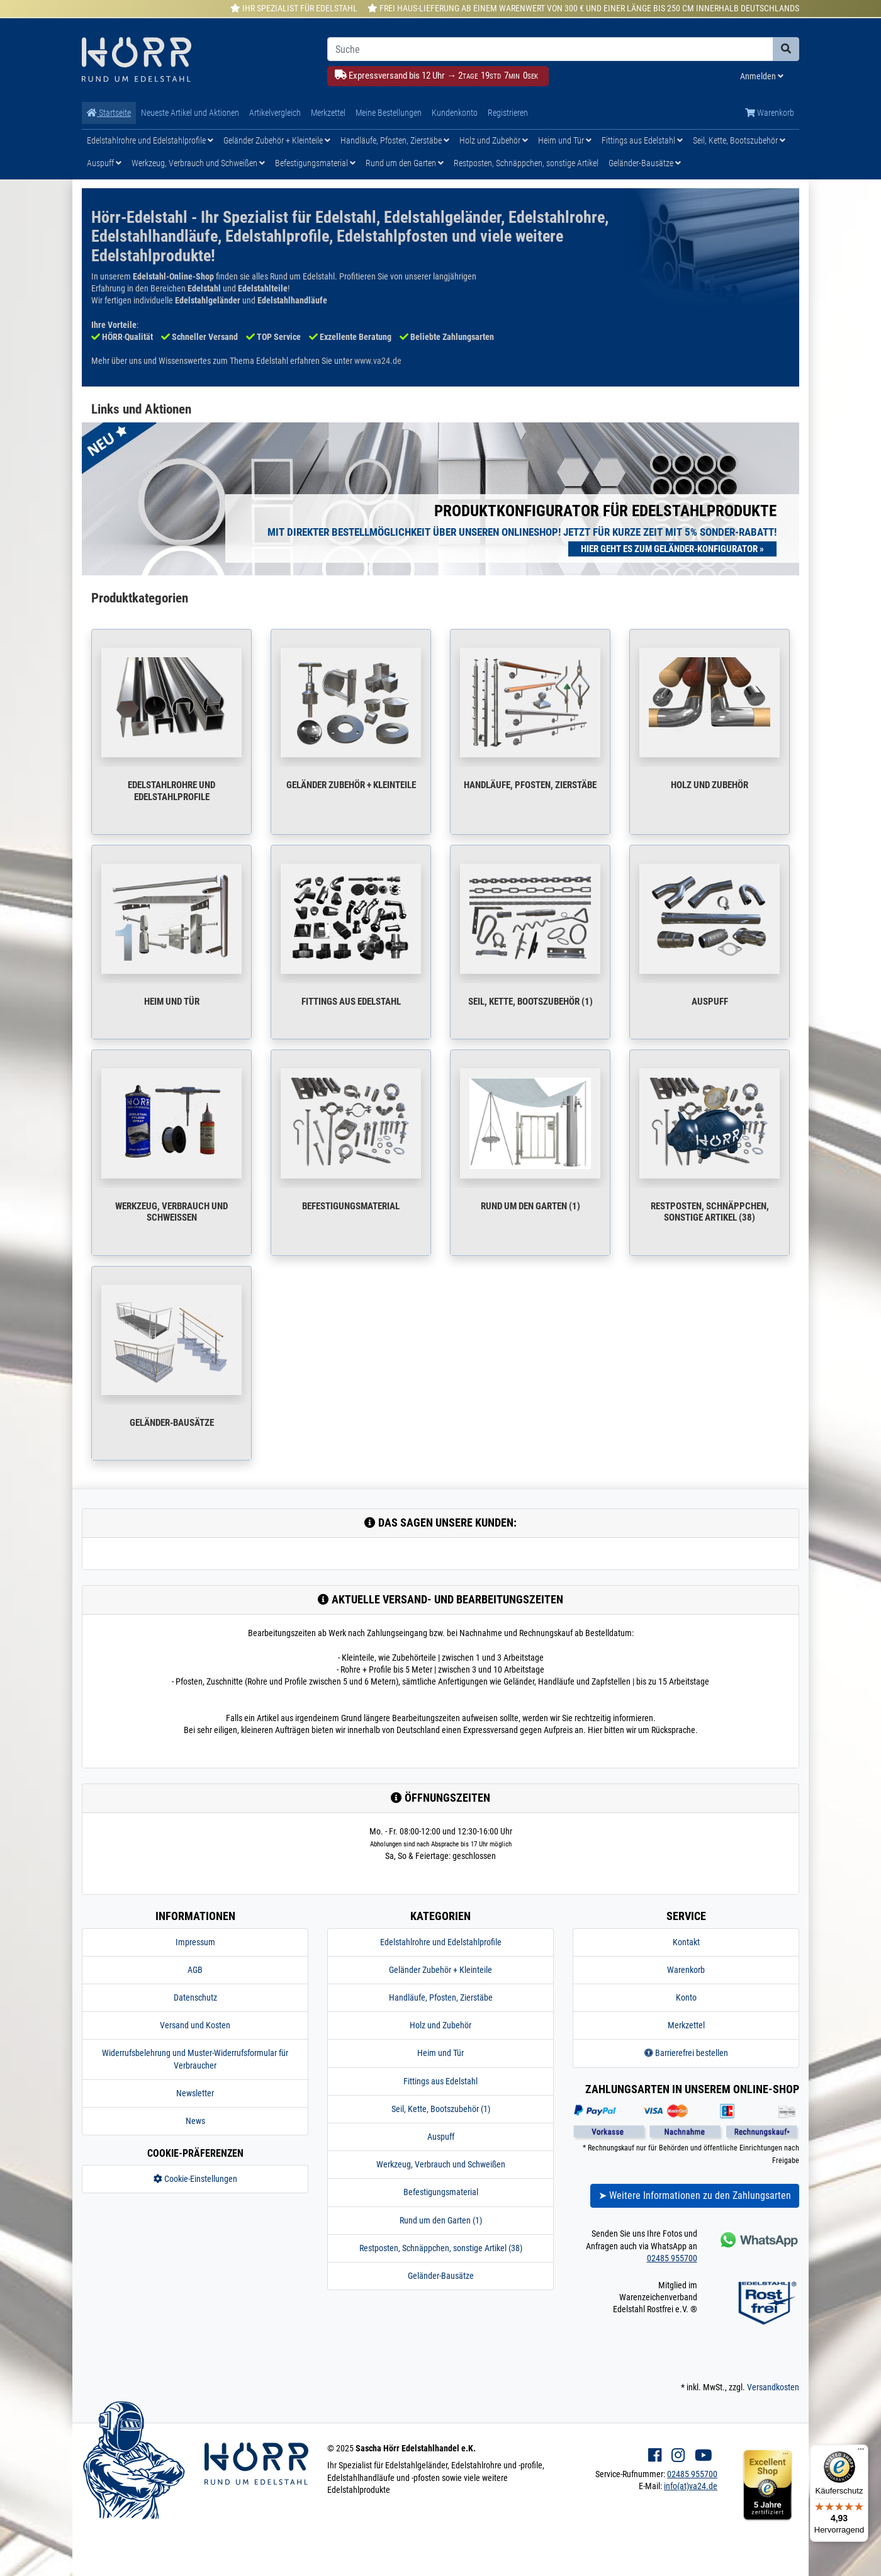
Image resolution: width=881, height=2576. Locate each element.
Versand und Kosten (195, 2025)
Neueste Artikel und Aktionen (190, 113)
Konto (686, 1997)
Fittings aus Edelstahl (642, 140)
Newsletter (195, 2093)
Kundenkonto (455, 113)
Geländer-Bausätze (645, 163)
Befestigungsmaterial (315, 163)
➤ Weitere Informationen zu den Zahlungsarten (694, 2195)
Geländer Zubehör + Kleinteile (276, 140)
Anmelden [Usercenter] (761, 76)
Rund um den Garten (405, 163)
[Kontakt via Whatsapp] (758, 2239)
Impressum (195, 1942)
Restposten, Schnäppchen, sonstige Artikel (526, 163)
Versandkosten (773, 2387)
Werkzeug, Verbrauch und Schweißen (198, 163)
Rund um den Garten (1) (530, 1206)
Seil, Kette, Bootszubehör (739, 140)
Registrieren (508, 113)
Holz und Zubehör (493, 140)
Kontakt (686, 1942)
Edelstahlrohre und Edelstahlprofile (150, 140)
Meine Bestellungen (389, 113)
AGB (195, 1970)
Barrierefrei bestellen (686, 2053)
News (195, 2121)
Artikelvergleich (275, 113)
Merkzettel (328, 113)
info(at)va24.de (690, 2486)
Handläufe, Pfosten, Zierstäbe (394, 140)
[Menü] (860, 2452)
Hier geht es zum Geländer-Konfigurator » (672, 549)
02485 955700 (672, 2258)
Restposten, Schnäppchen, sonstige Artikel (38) (710, 1211)
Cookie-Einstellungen (195, 2179)
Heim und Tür (565, 140)
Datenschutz (195, 1997)
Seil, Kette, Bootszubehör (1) (530, 1001)
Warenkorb (769, 113)
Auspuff (104, 163)
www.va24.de (377, 361)
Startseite (109, 113)
